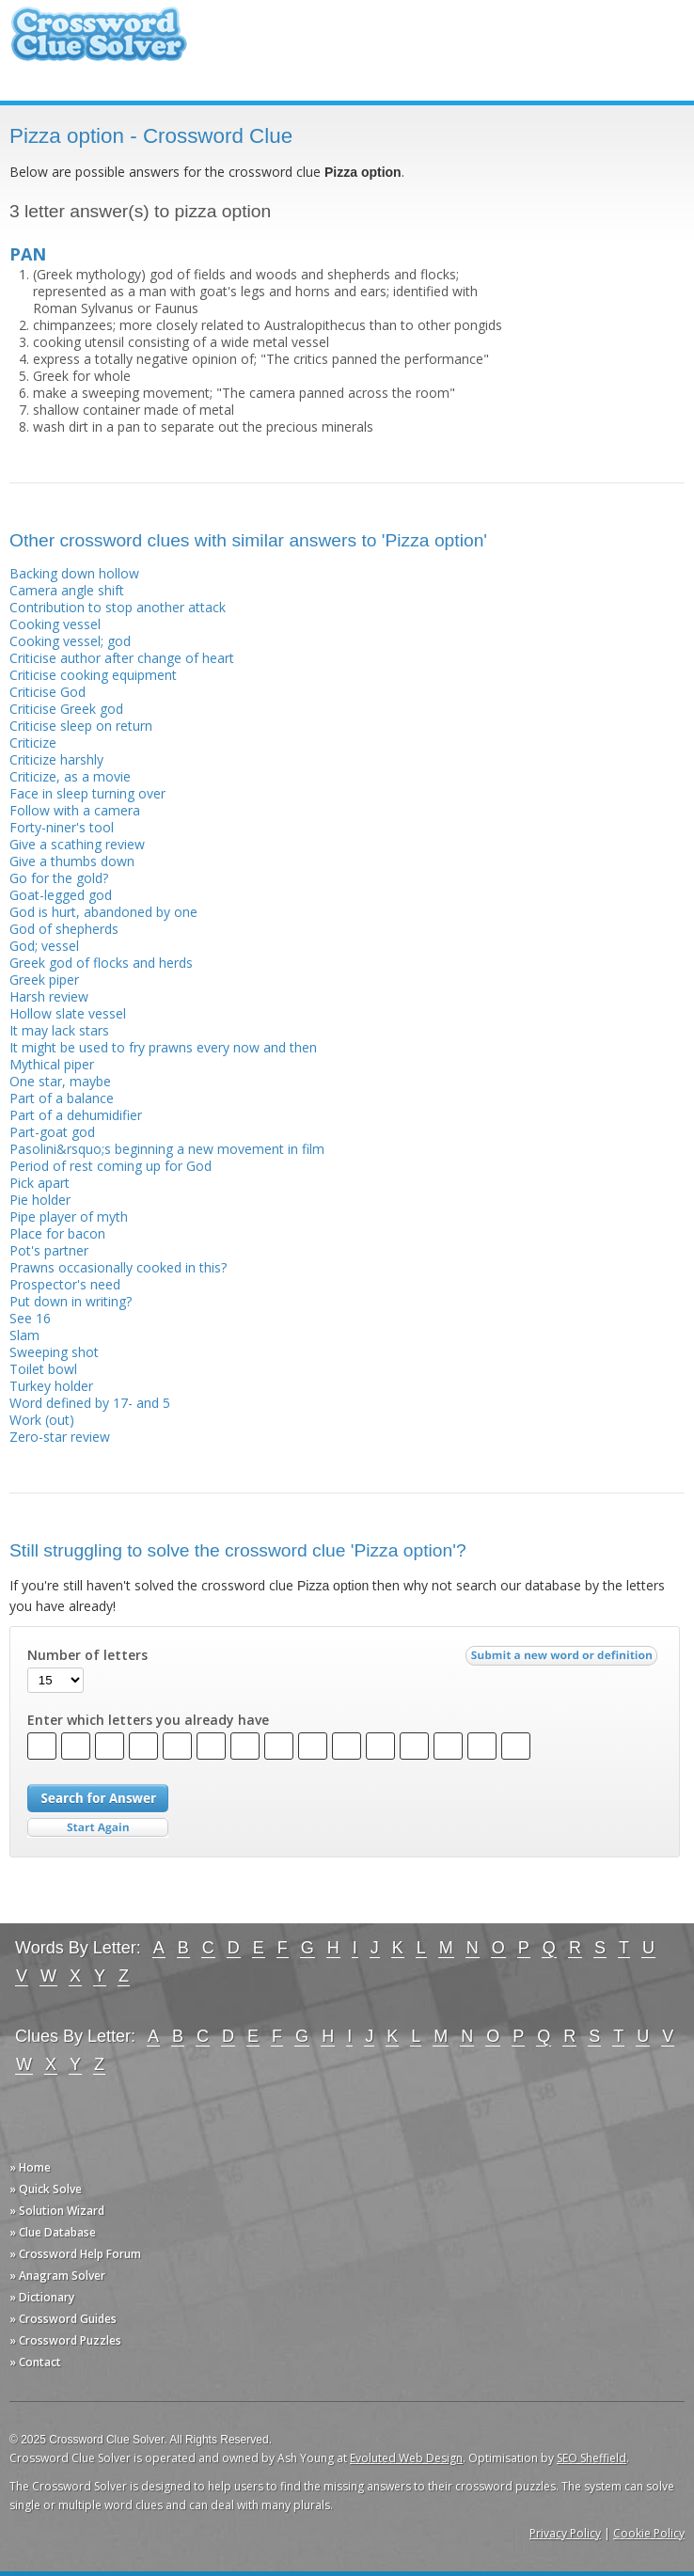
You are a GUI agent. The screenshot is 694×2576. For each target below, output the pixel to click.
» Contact (35, 2362)
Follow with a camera (74, 810)
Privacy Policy (565, 2533)
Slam (24, 1335)
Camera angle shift (66, 590)
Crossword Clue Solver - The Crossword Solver (98, 43)
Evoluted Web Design (406, 2458)
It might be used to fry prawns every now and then (163, 1047)
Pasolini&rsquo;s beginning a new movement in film (166, 1149)
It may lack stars (59, 1030)
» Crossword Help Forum (75, 2254)
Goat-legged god (60, 895)
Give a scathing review (77, 844)
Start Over (97, 1828)
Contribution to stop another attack (117, 607)
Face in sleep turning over (87, 793)
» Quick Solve (45, 2189)
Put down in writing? (70, 1301)
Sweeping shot (54, 1352)
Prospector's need (64, 1284)
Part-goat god (52, 1132)
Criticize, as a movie (70, 776)
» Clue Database (52, 2232)
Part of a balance (61, 1098)
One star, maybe (60, 1081)
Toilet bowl (43, 1369)
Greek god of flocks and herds (101, 963)
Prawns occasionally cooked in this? (118, 1267)
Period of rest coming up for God (110, 1166)
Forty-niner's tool (61, 827)
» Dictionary (41, 2297)
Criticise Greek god (66, 709)
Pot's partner (48, 1250)
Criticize (32, 742)
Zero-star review (59, 1437)
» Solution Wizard (56, 2211)
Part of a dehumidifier (75, 1115)
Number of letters (87, 1655)
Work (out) (41, 1420)
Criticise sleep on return (80, 726)
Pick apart (39, 1183)
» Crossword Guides (63, 2319)
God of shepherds (63, 929)
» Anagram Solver (57, 2276)
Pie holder (40, 1200)
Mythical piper (51, 1064)
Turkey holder (51, 1386)
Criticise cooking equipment (93, 675)
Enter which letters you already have (148, 1720)
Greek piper (44, 979)
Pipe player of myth (68, 1216)
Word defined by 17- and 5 (89, 1403)
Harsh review (48, 996)
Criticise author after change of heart (121, 658)
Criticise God (47, 692)
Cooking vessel (55, 624)
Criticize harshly (56, 759)
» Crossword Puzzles (65, 2340)
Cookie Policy (649, 2533)
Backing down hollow (74, 573)
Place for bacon (57, 1233)
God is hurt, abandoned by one (103, 912)
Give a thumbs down (71, 861)
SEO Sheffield (591, 2458)
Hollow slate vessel (67, 1013)
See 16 (30, 1318)
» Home (30, 2167)
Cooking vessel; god (70, 641)
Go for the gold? (58, 878)
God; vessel (44, 946)
